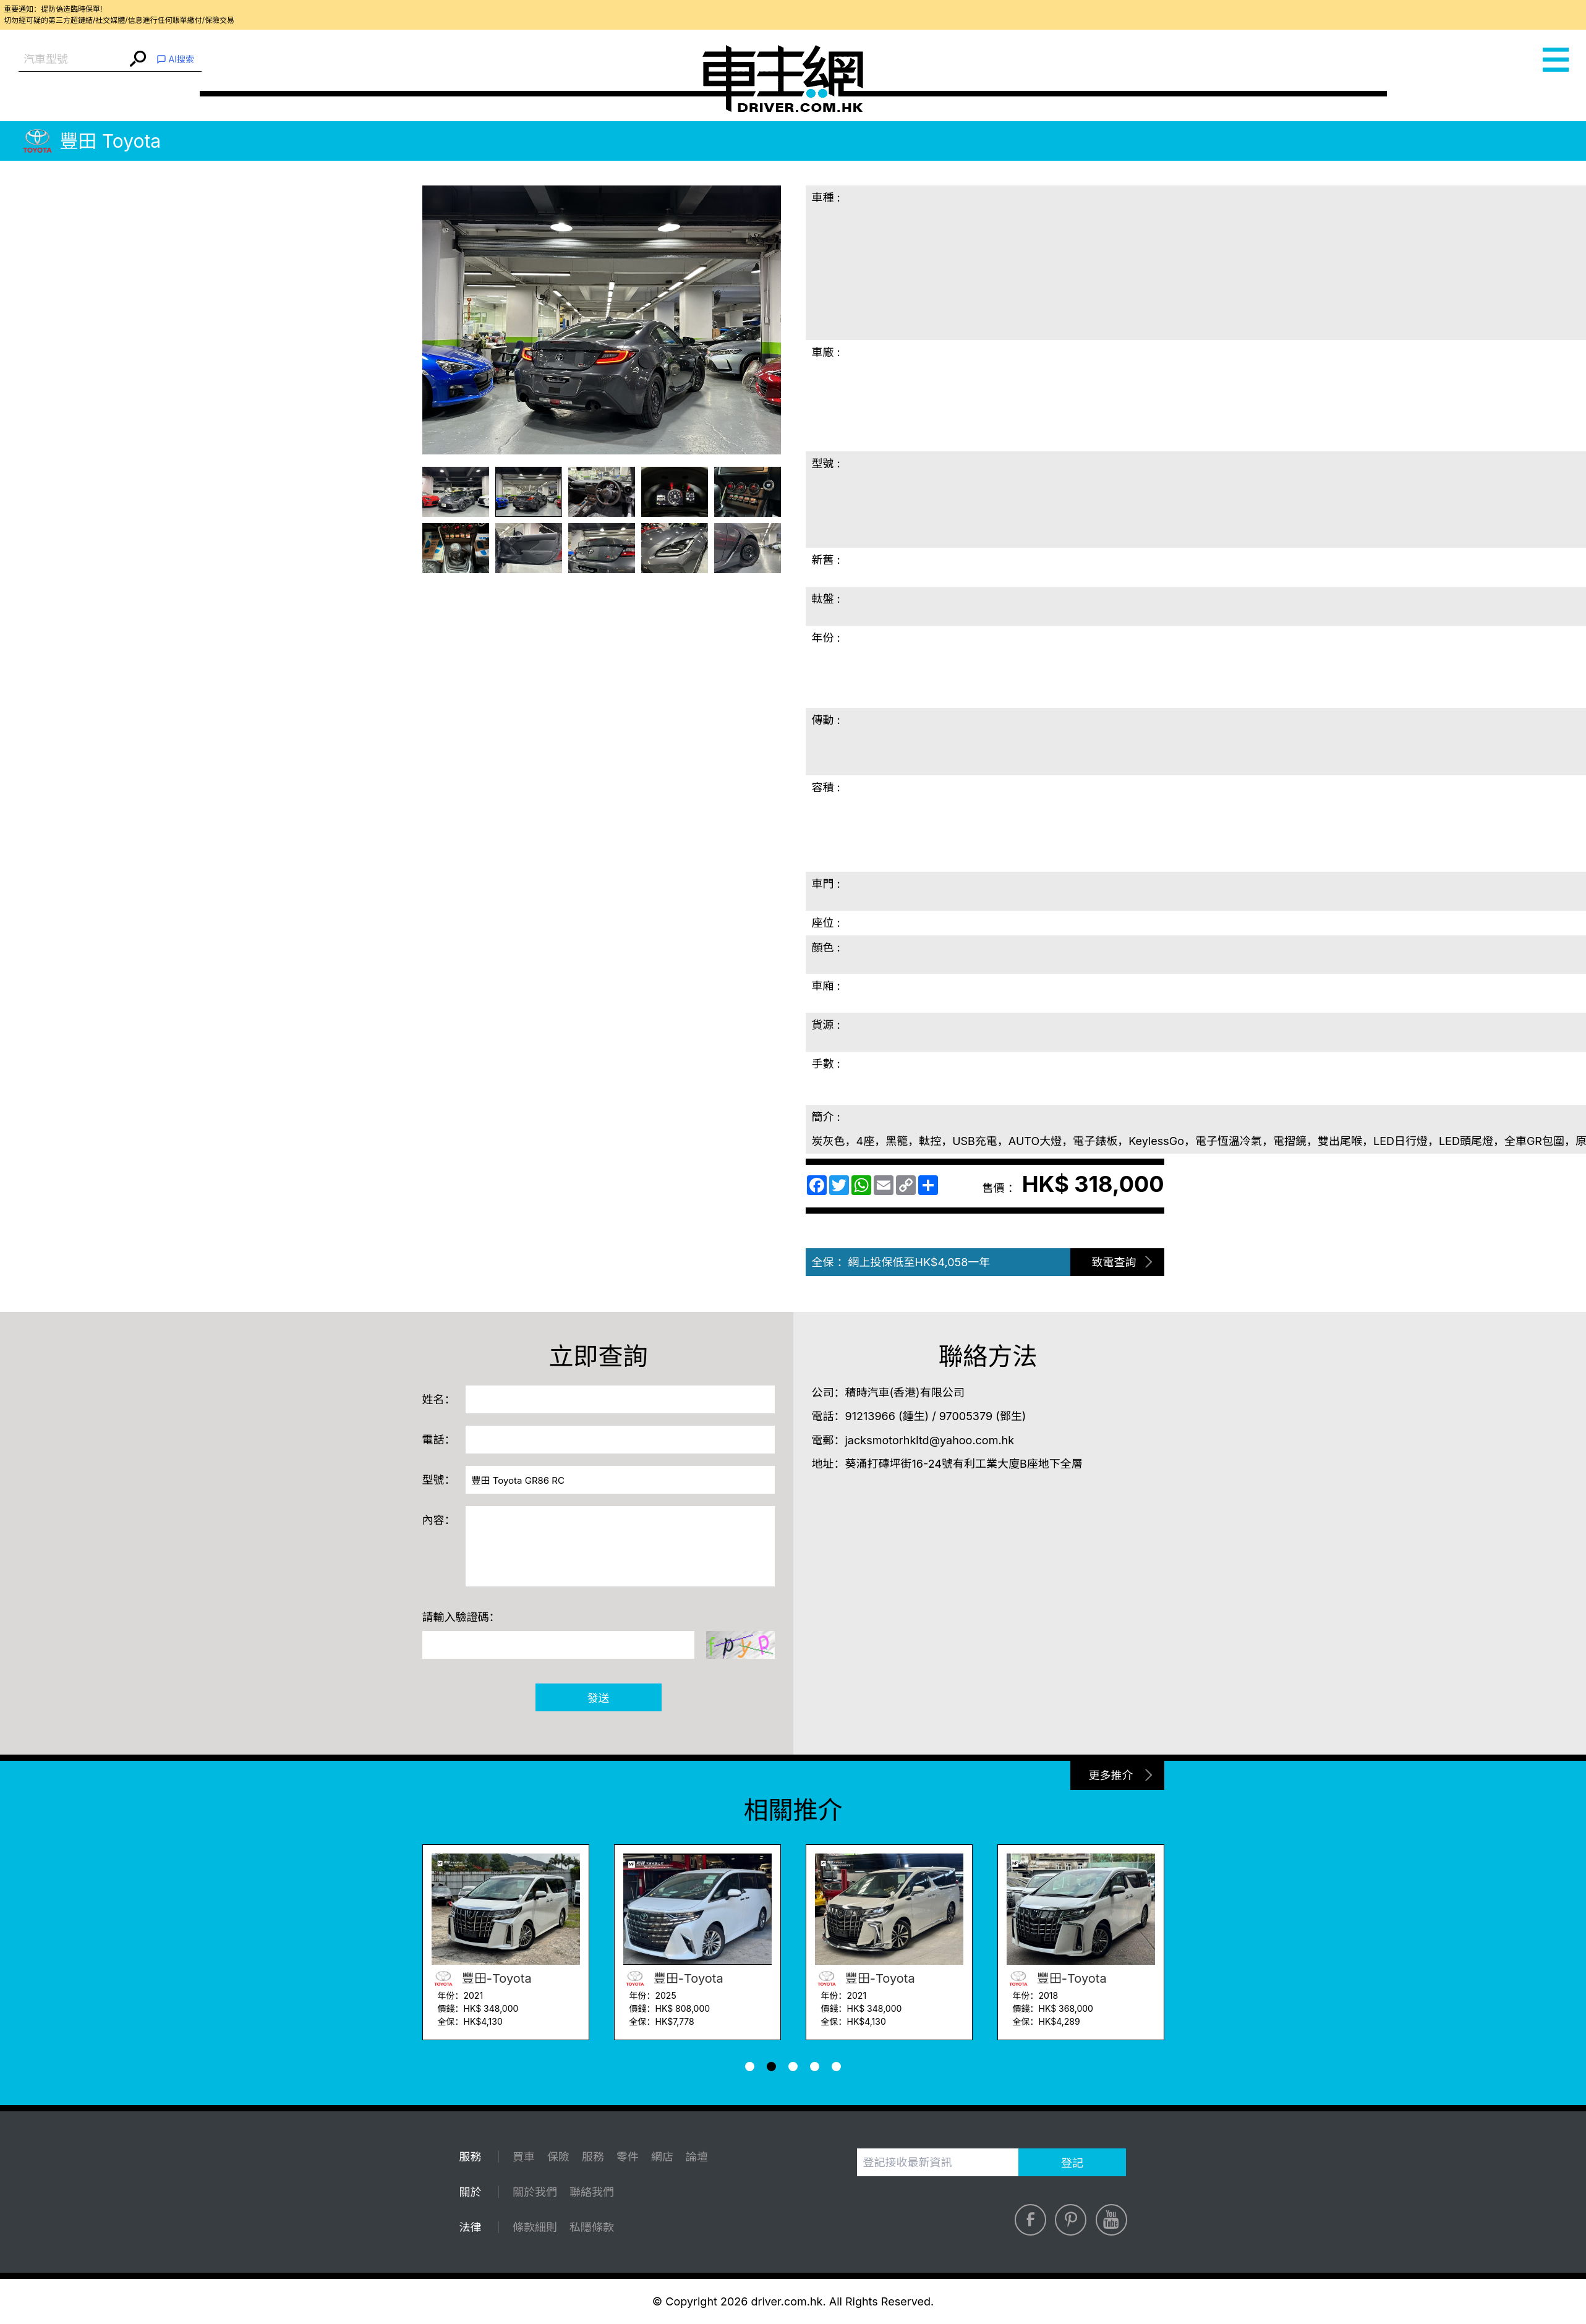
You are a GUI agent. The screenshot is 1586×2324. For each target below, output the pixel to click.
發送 (598, 1698)
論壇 (697, 2156)
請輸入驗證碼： (461, 1617)
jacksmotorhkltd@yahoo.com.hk (930, 1440)
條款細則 (535, 2227)
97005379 (965, 1416)
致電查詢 (1114, 1262)
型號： (439, 1479)
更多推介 (1111, 1775)
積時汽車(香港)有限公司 (905, 1392)
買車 (524, 2156)
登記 (1072, 2162)
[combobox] (73, 59)
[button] (749, 2066)
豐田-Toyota (482, 1978)
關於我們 (535, 2192)
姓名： (439, 1399)
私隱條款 (591, 2227)
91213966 (870, 1416)
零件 (627, 2156)
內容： (439, 1519)
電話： (439, 1439)
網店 (662, 2156)
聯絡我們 (591, 2192)
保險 (558, 2156)
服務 (593, 2156)
